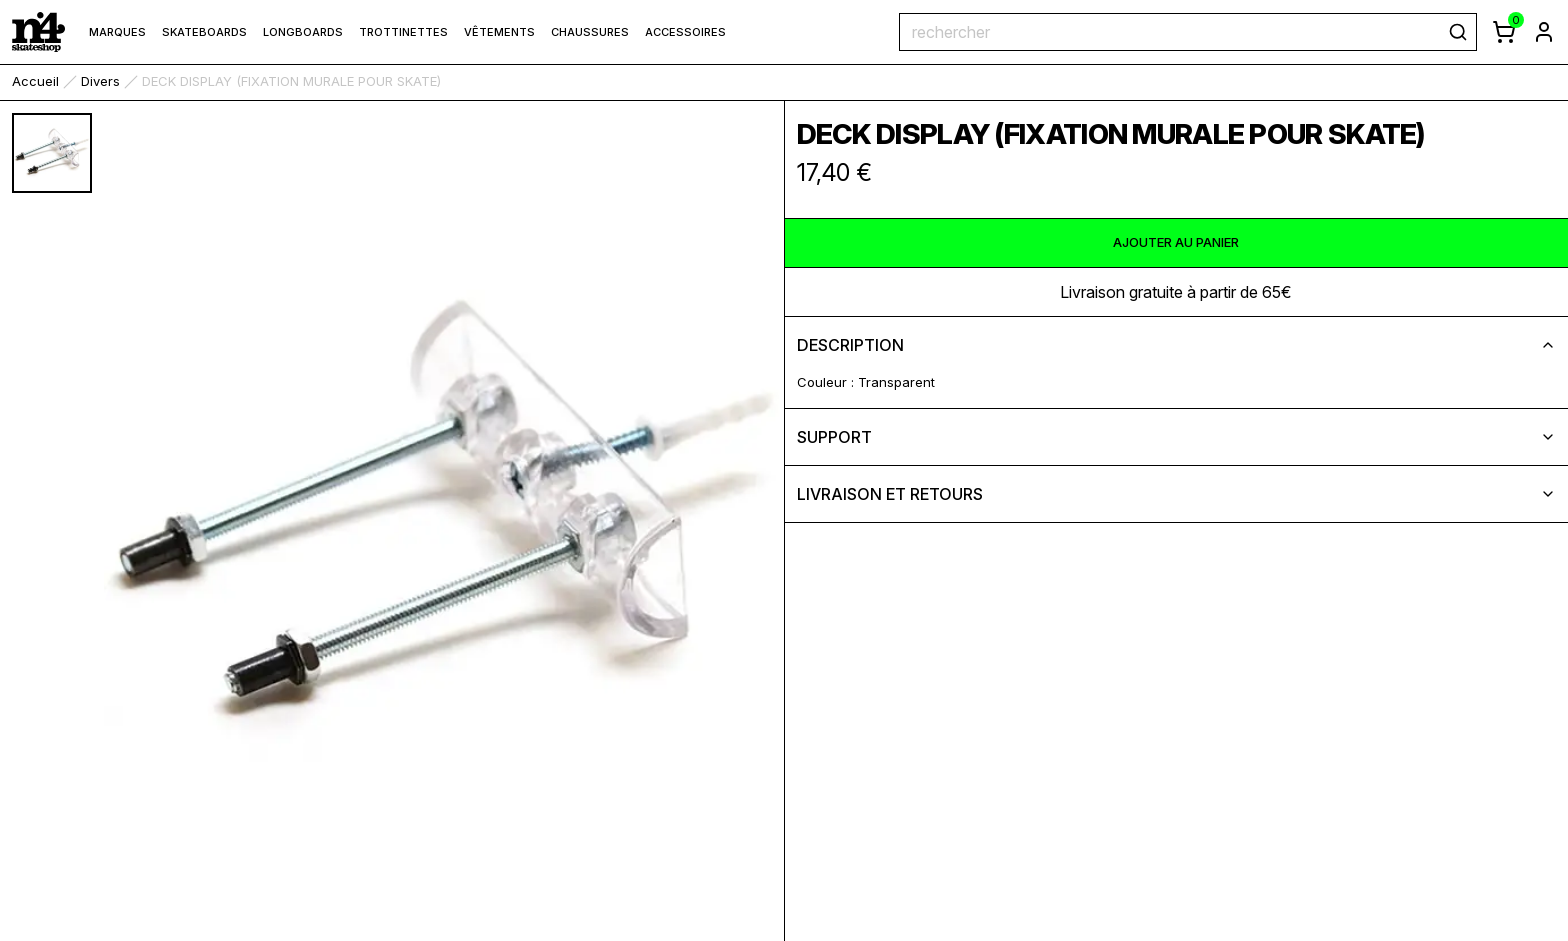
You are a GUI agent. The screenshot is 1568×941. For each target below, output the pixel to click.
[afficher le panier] (1504, 32)
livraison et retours (1177, 494)
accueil (35, 81)
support (1177, 437)
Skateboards (204, 32)
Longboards (303, 32)
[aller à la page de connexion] (1544, 32)
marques (117, 32)
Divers (100, 81)
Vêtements (499, 32)
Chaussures (590, 32)
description (1177, 345)
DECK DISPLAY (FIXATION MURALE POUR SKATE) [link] (291, 81)
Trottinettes (403, 32)
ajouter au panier (1176, 242)
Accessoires (685, 32)
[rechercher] (1458, 32)
